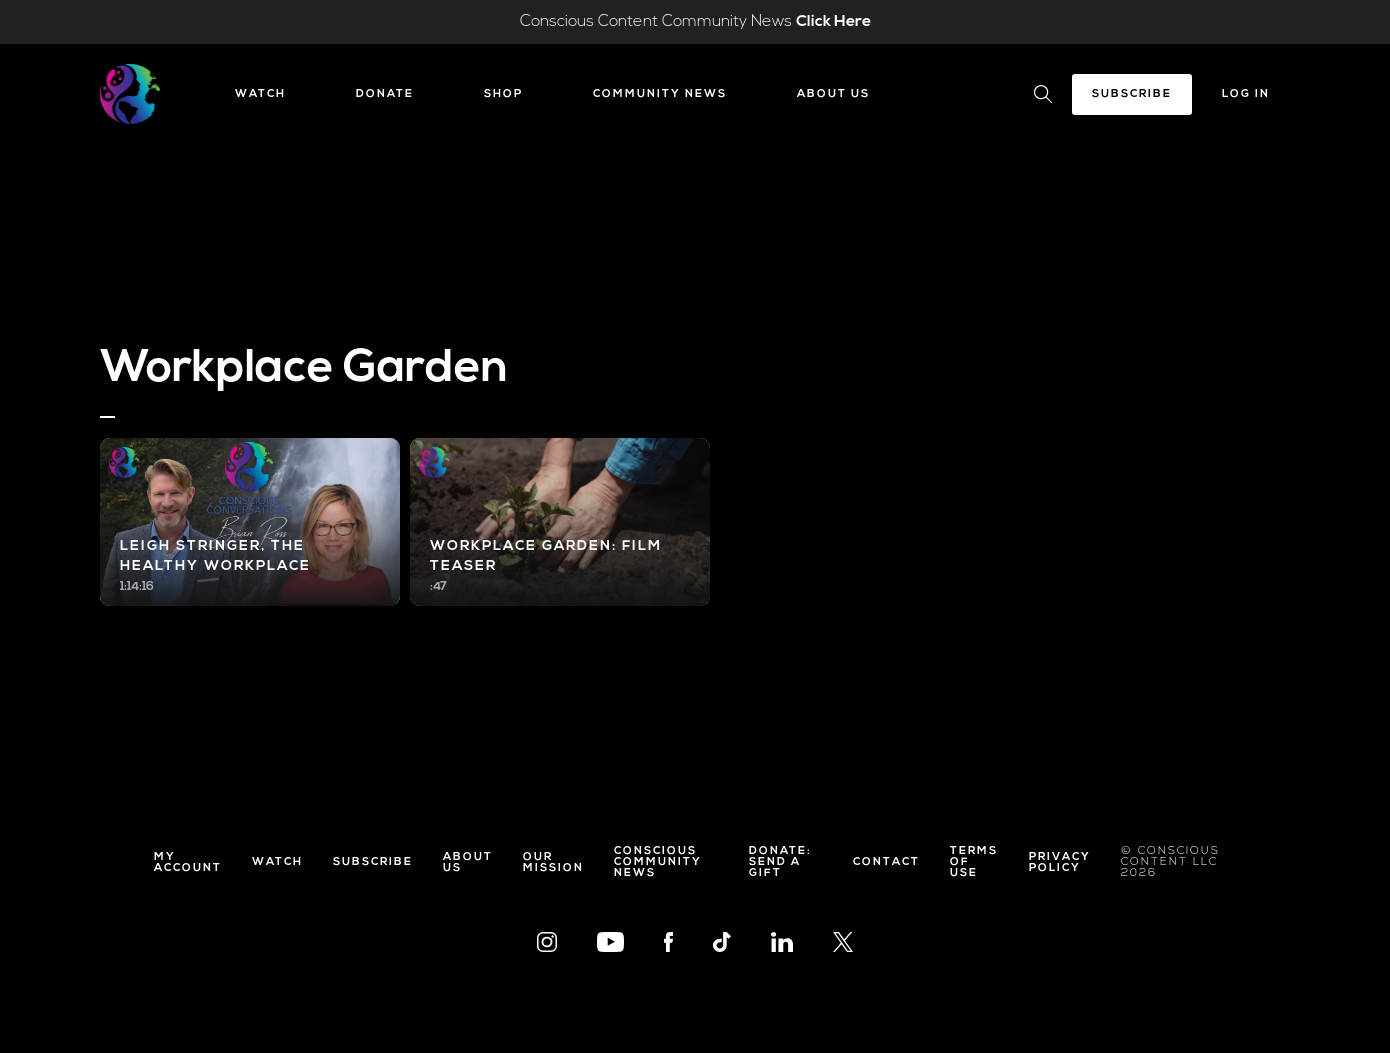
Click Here (833, 22)
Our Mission (553, 863)
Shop (503, 94)
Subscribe (1132, 94)
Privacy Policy (1060, 863)
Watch (260, 94)
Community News (660, 94)
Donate (385, 94)
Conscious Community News (658, 862)
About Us (833, 94)
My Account (188, 863)
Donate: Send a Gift (780, 862)
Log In (1246, 94)
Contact (886, 862)
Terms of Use (974, 862)
